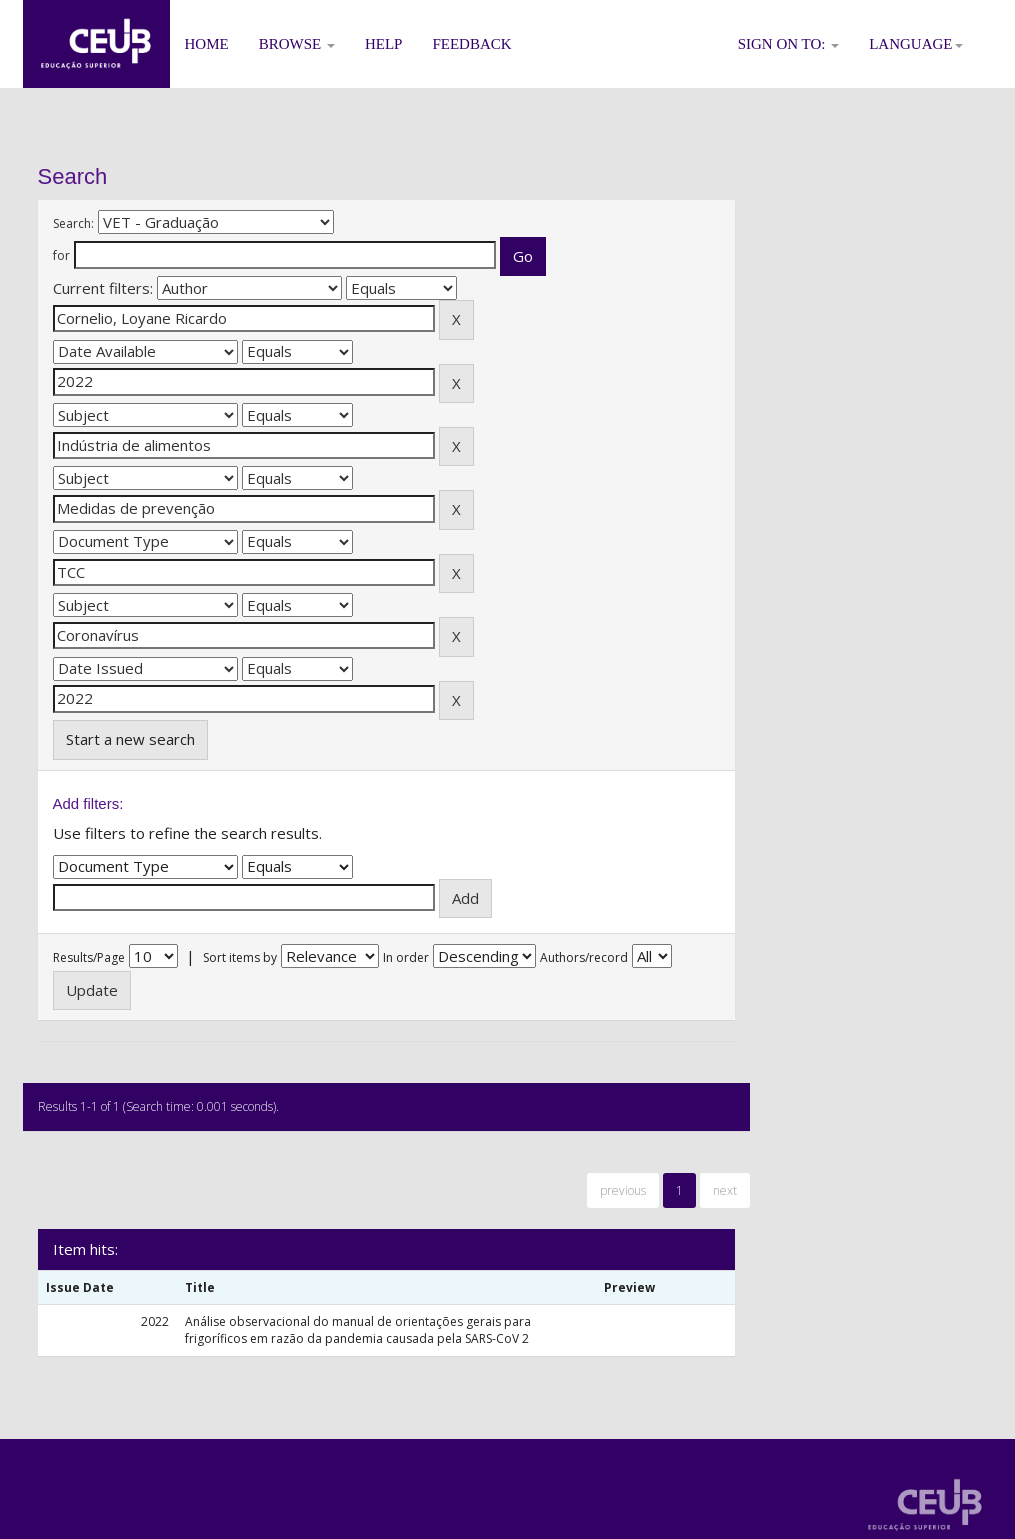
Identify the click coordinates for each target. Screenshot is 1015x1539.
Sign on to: (789, 44)
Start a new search (130, 739)
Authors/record (584, 957)
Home (207, 44)
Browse (297, 44)
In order (406, 957)
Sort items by (240, 957)
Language (915, 44)
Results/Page (89, 957)
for (61, 255)
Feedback (471, 44)
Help (384, 44)
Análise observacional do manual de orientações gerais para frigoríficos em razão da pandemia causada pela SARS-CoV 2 (358, 1330)
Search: (73, 223)
